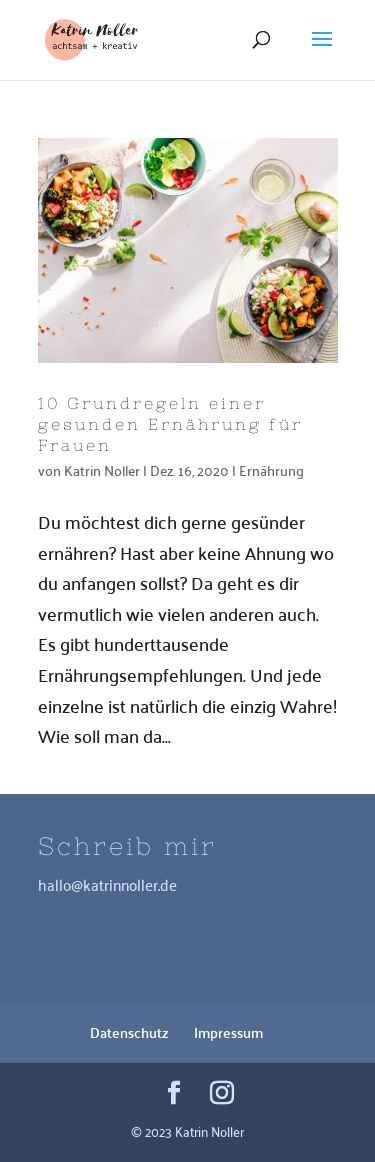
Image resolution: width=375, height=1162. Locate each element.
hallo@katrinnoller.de (107, 884)
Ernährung (271, 470)
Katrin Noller (102, 470)
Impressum (228, 1032)
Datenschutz (129, 1032)
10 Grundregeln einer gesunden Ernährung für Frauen (170, 424)
